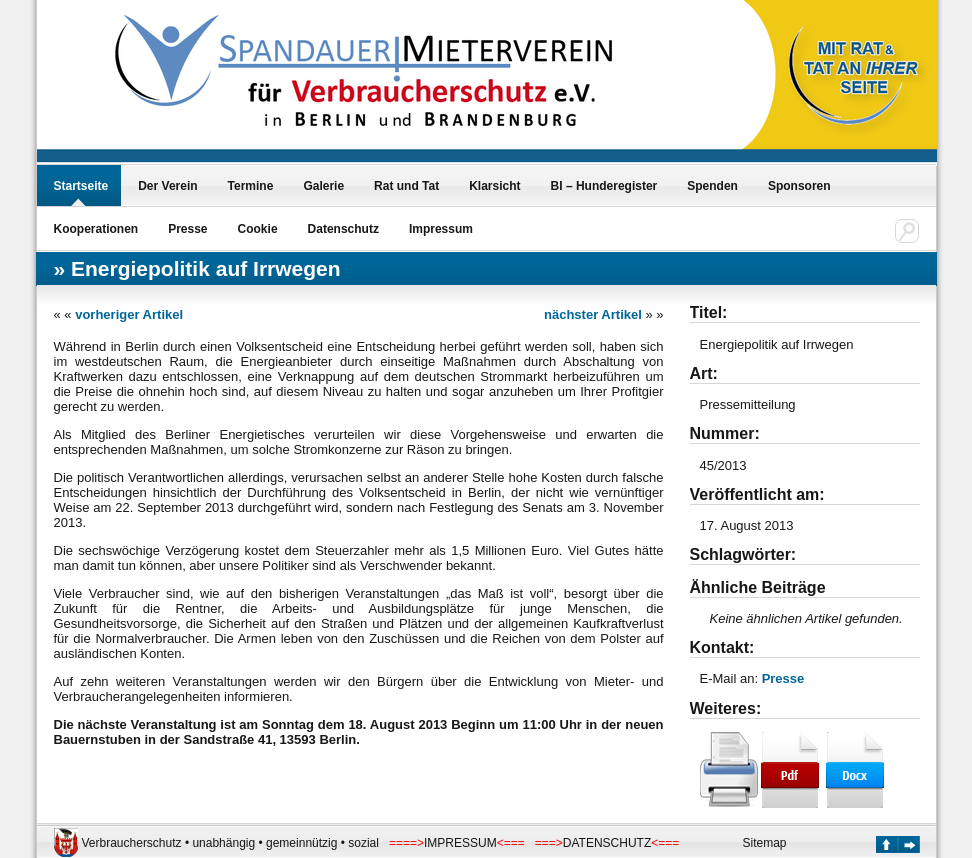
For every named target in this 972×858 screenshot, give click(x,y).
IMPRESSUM (460, 843)
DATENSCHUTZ (607, 843)
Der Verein (167, 186)
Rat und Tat (406, 186)
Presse (187, 229)
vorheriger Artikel (129, 314)
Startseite (81, 186)
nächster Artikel (593, 314)
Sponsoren (799, 186)
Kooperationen (96, 229)
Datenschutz (343, 229)
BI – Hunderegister (604, 186)
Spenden (712, 186)
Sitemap (765, 843)
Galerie (323, 186)
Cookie (258, 229)
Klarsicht (494, 186)
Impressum (441, 229)
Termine (251, 186)
